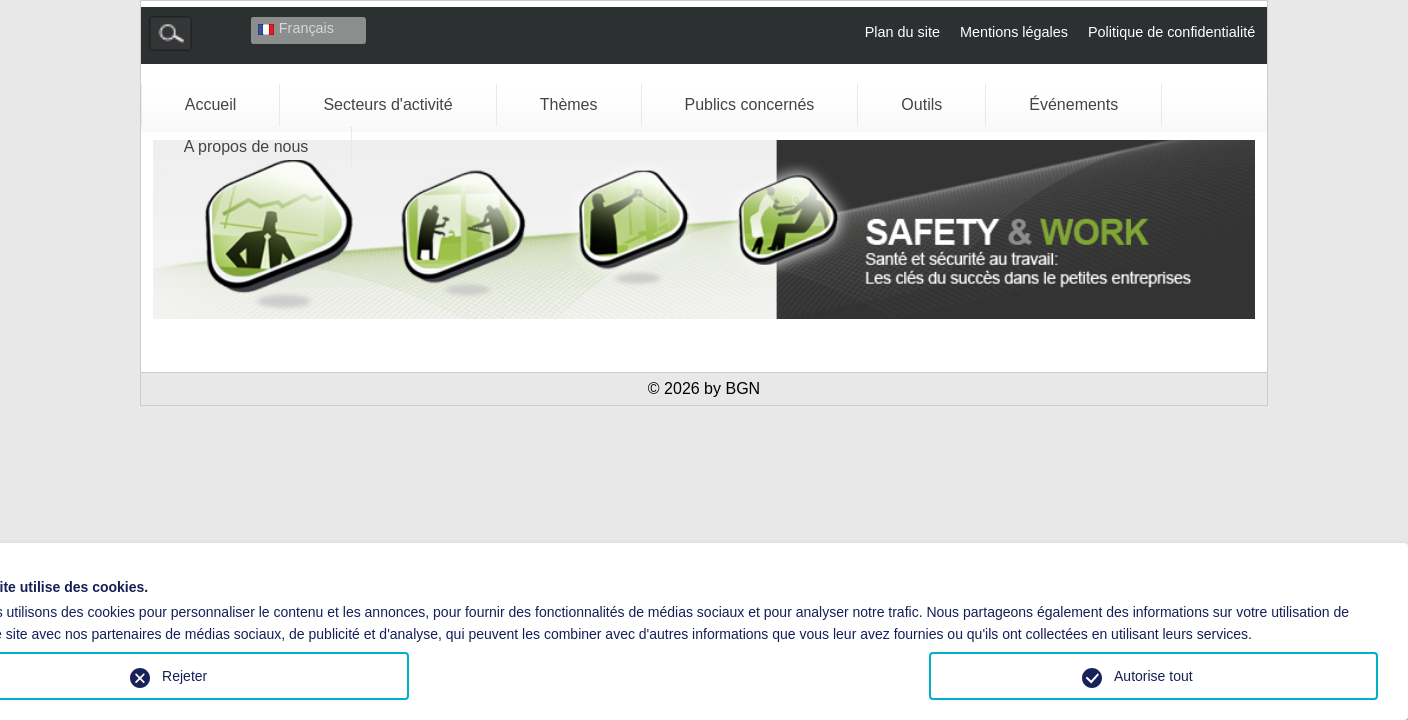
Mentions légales (1014, 32)
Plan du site (902, 32)
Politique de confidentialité (1171, 32)
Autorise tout (1153, 676)
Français (296, 28)
